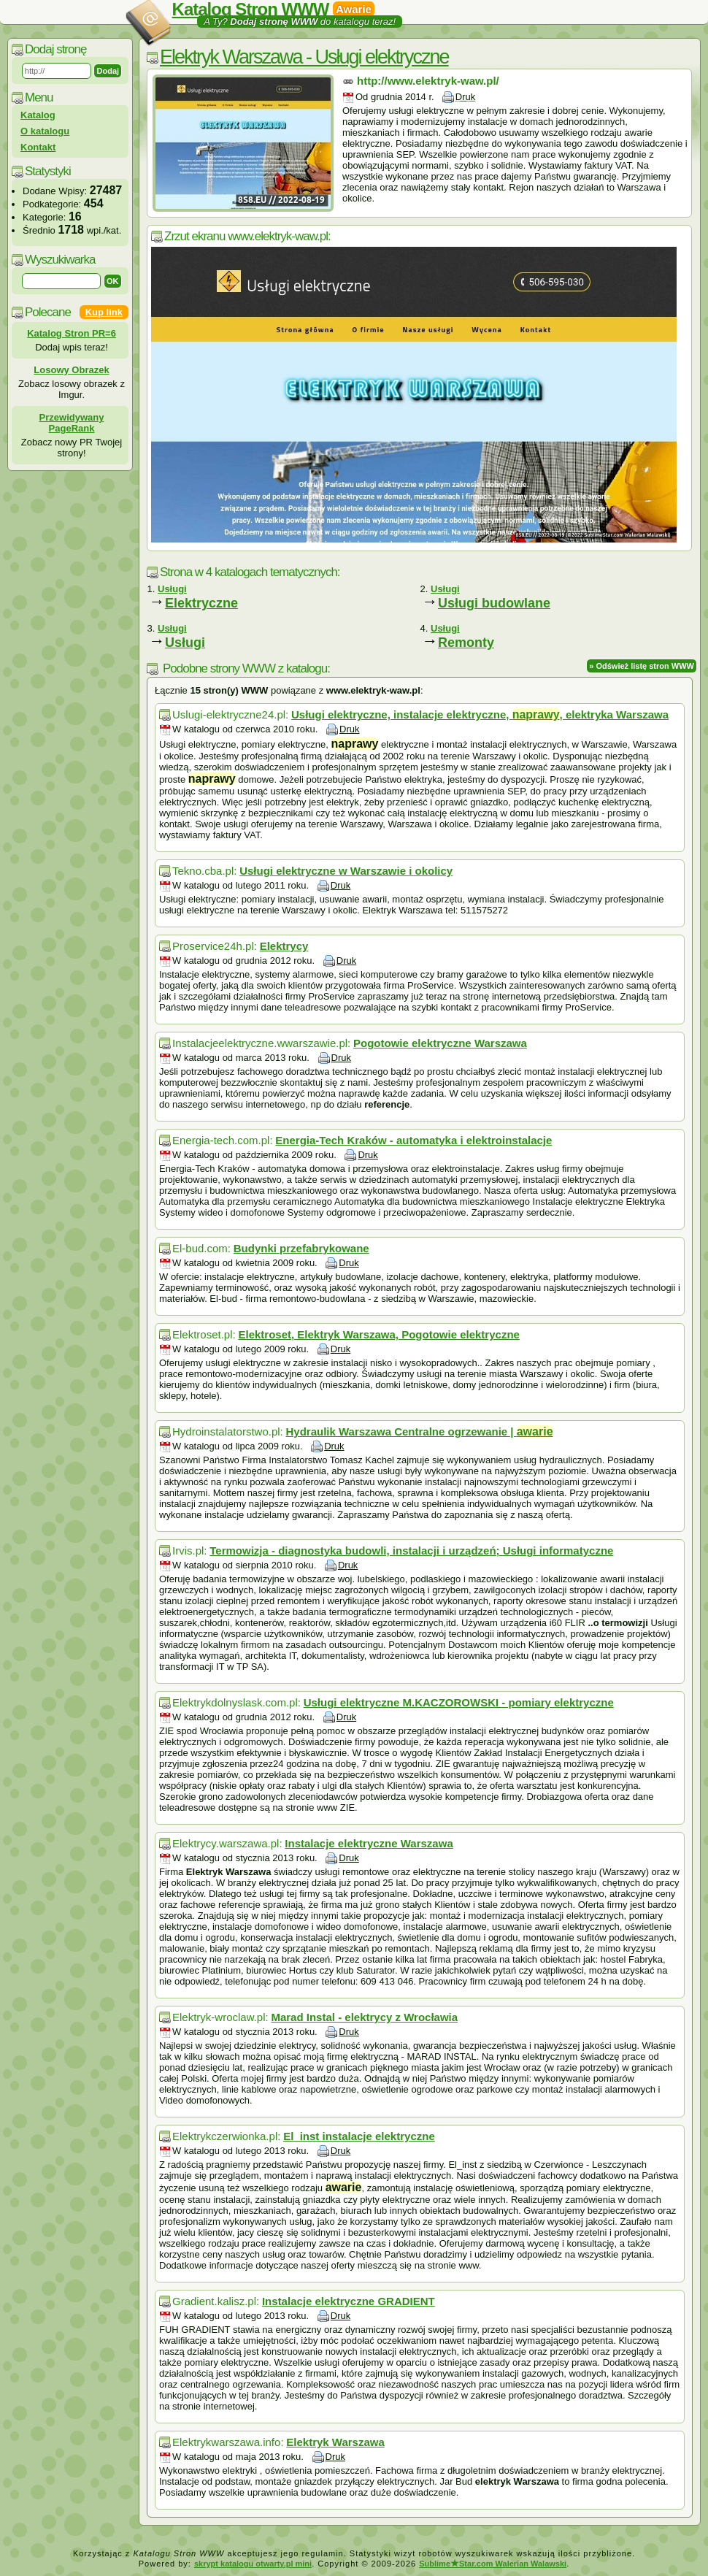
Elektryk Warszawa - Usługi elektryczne (304, 57)
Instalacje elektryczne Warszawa (369, 1843)
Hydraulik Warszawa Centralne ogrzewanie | (419, 1431)
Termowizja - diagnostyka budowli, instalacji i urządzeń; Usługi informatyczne (411, 1550)
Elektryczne (201, 603)
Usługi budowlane (494, 603)
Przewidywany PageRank (71, 423)
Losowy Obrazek (71, 369)
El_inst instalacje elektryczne (359, 2136)
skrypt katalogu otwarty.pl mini (253, 2563)
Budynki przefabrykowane (301, 1248)
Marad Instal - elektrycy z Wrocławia (364, 2017)
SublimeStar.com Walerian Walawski (492, 2563)
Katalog (37, 115)
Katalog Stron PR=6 (71, 333)
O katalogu (44, 131)
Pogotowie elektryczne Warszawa (440, 1043)
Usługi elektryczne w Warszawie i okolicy (346, 871)
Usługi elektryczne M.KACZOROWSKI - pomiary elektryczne (459, 1702)
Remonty (466, 642)
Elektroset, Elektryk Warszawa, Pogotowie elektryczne (378, 1334)
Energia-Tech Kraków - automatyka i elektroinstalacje (413, 1140)
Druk (465, 96)
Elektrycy (284, 946)
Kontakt (37, 147)
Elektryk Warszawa (335, 2442)
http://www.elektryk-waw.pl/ (428, 80)
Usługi (185, 642)
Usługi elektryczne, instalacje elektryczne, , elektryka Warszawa (480, 714)
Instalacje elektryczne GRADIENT (348, 2301)
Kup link (104, 312)
